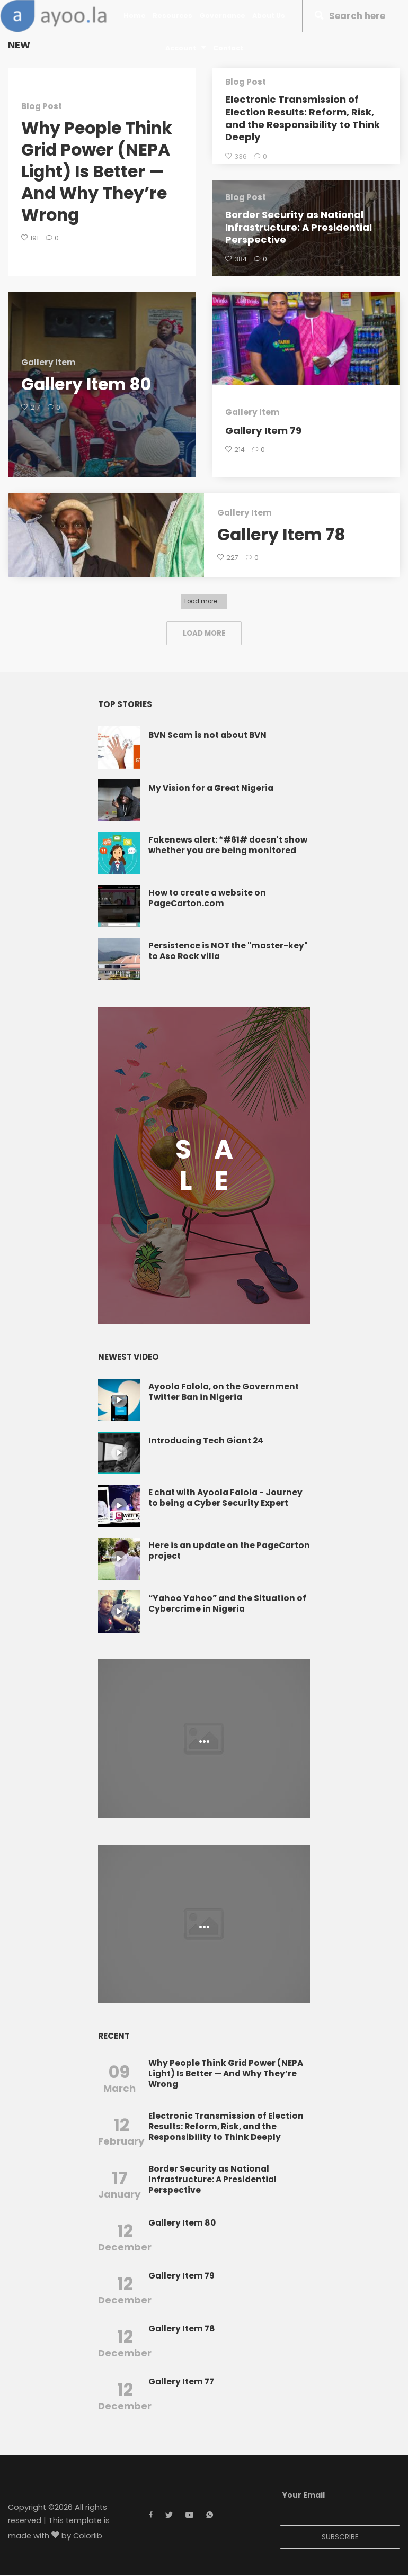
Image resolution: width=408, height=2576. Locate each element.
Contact (228, 47)
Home (134, 15)
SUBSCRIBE (340, 2537)
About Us (268, 15)
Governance (222, 15)
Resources (172, 15)
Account (185, 47)
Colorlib (87, 2537)
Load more (200, 602)
